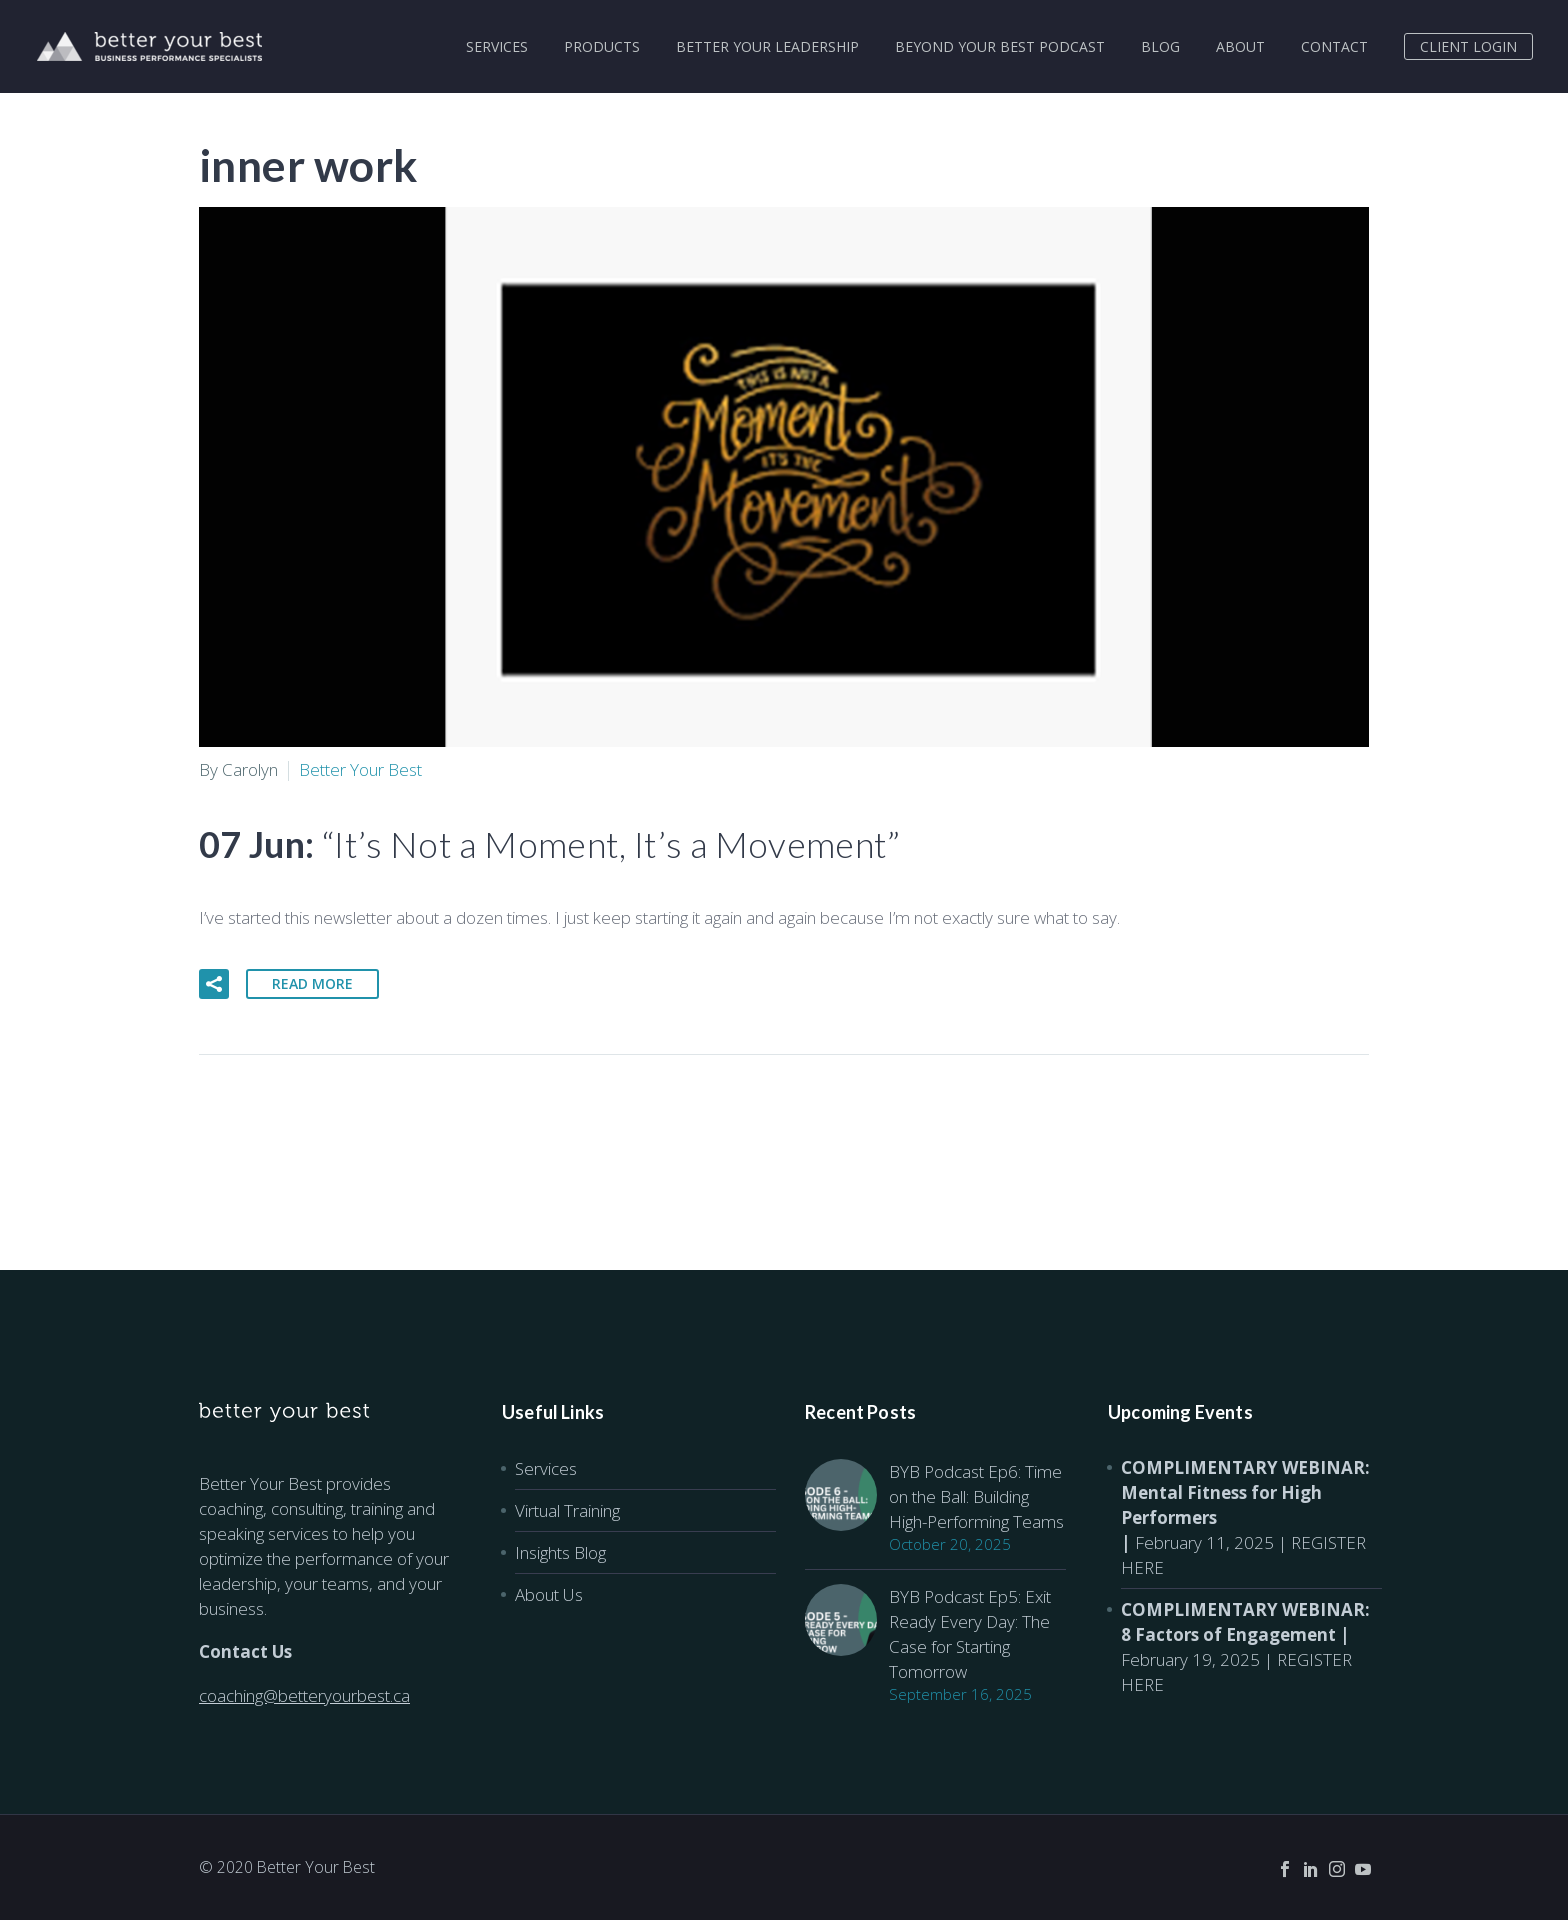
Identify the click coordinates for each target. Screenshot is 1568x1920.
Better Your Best (360, 769)
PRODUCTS (602, 46)
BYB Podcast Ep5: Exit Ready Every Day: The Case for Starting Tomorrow (970, 1634)
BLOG (1160, 46)
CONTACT (1334, 46)
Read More (312, 983)
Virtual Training (567, 1510)
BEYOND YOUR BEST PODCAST (1000, 46)
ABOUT (1240, 46)
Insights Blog (560, 1552)
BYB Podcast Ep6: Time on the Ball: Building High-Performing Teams (976, 1496)
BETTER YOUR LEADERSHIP (767, 46)
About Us (549, 1594)
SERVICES (497, 46)
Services (546, 1468)
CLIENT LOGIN (1468, 46)
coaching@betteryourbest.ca (304, 1695)
